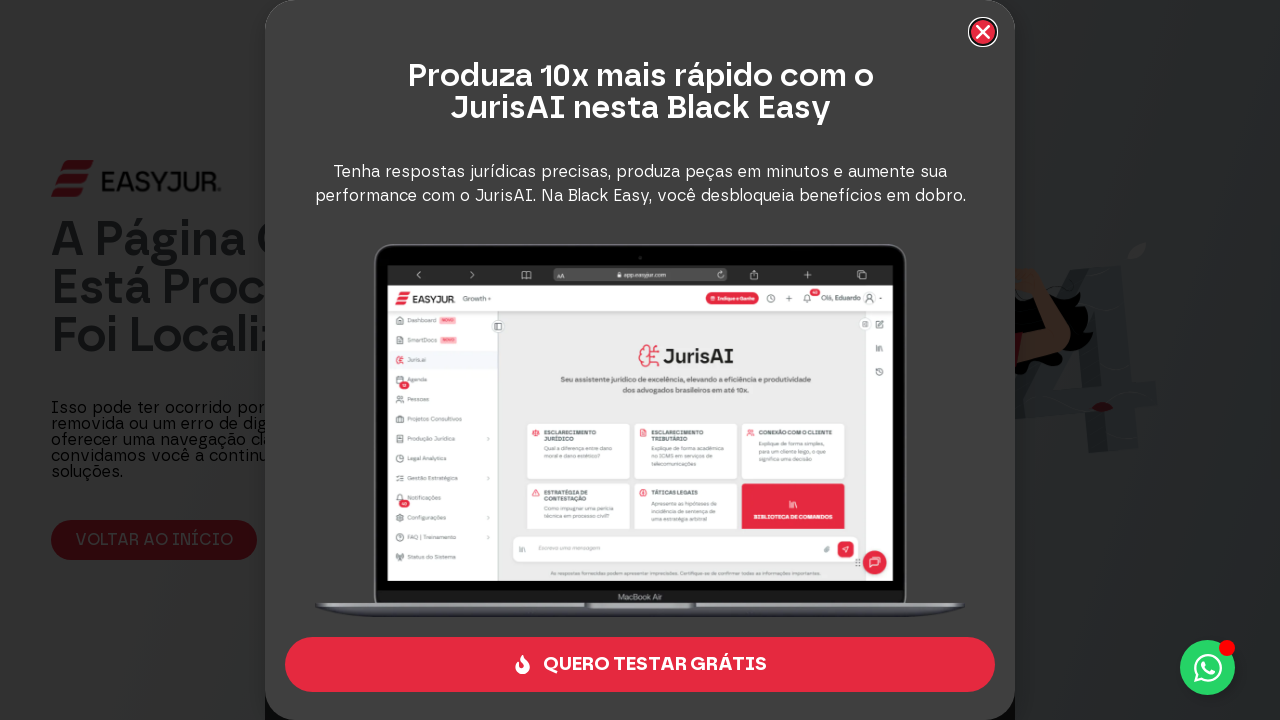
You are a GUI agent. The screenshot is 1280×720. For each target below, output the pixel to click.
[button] (983, 32)
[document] (640, 360)
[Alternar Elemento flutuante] (1207, 667)
